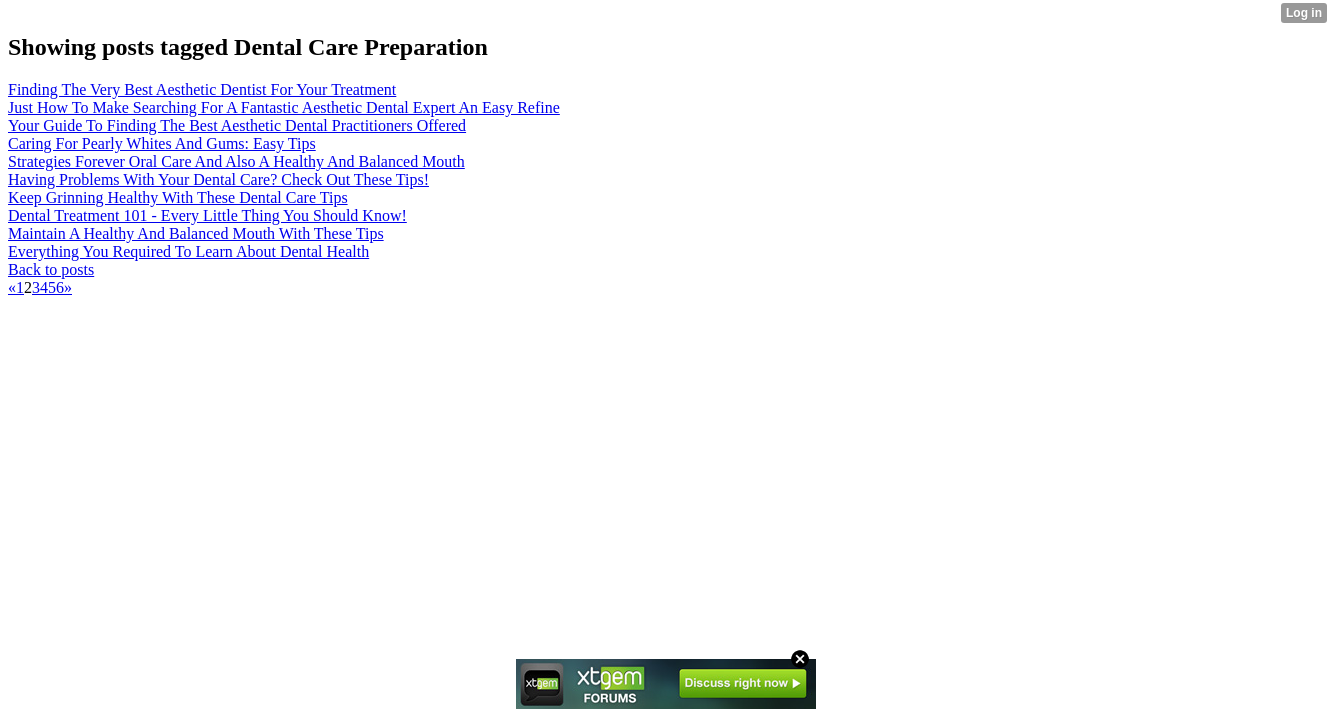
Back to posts (51, 269)
